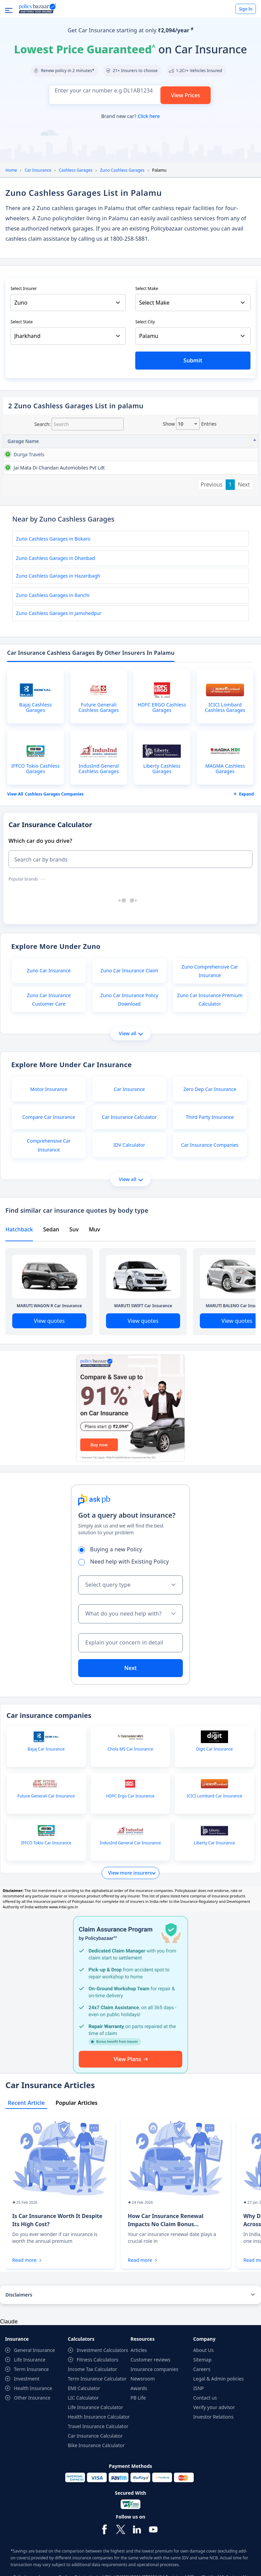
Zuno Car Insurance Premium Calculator (210, 1036)
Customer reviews (150, 2397)
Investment (26, 2416)
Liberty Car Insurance (214, 1880)
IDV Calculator (129, 1182)
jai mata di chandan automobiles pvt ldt (25, 493)
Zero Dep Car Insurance (210, 1126)
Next (244, 522)
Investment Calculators (102, 2387)
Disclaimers (18, 2332)
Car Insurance (37, 170)
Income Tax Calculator (92, 2406)
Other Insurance (32, 2435)
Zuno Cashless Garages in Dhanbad (55, 595)
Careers (201, 2406)
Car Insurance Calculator (129, 1154)
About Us (203, 2387)
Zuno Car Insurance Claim (129, 1008)
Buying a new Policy (112, 1587)
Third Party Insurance (210, 1154)
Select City (145, 322)
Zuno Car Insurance (49, 1008)
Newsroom (142, 2416)
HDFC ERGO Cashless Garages (162, 744)
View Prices (185, 95)
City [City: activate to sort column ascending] (242, 441)
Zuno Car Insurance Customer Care (49, 1036)
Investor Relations (213, 2454)
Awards (138, 2425)
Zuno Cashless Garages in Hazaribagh (58, 613)
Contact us (205, 2435)
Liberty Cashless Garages (162, 806)
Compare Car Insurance (48, 1154)
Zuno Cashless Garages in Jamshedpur (59, 650)
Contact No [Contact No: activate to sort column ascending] (182, 441)
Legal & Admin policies (218, 2416)
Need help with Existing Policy (125, 1599)
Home (11, 170)
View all (131, 1071)
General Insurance (34, 2387)
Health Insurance (33, 2425)
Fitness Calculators (98, 2397)
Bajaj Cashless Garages (35, 744)
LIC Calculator (83, 2435)
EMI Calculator (84, 2425)
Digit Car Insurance (214, 1786)
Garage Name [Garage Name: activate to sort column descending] (23, 441)
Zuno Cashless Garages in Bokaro (53, 576)
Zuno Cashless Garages (122, 170)
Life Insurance (30, 2397)
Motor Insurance (49, 1126)
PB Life (138, 2435)
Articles (138, 2387)
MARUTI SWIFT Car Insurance (143, 1343)
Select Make (146, 288)
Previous (212, 522)
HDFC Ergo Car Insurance (130, 1833)
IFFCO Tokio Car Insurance (46, 1880)
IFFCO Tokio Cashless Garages (35, 806)
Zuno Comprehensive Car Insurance (209, 1008)
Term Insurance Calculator (97, 2416)
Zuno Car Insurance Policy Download (129, 1036)
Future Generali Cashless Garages (99, 744)
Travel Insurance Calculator (98, 2463)
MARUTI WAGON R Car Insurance (49, 1343)
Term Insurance (31, 2406)
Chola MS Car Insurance (130, 1786)
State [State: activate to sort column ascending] (214, 441)
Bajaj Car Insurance (46, 1786)
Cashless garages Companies (54, 831)
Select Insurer (24, 288)
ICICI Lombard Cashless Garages (225, 744)
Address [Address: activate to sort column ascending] (66, 441)
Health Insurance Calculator (99, 2454)
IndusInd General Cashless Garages (99, 806)
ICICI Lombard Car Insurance (214, 1833)
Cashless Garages (75, 170)
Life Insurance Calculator (95, 2444)
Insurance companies (154, 2406)
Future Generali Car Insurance (46, 1833)
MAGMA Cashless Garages (225, 806)
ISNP (198, 2425)
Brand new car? (130, 116)
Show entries (189, 424)
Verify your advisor (214, 2444)
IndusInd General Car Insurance (130, 1880)
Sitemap (202, 2397)
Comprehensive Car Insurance (49, 1182)
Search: (79, 424)
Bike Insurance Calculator (96, 2482)
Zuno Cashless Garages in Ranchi (52, 632)
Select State (22, 322)
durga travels (22, 454)
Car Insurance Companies (210, 1182)
